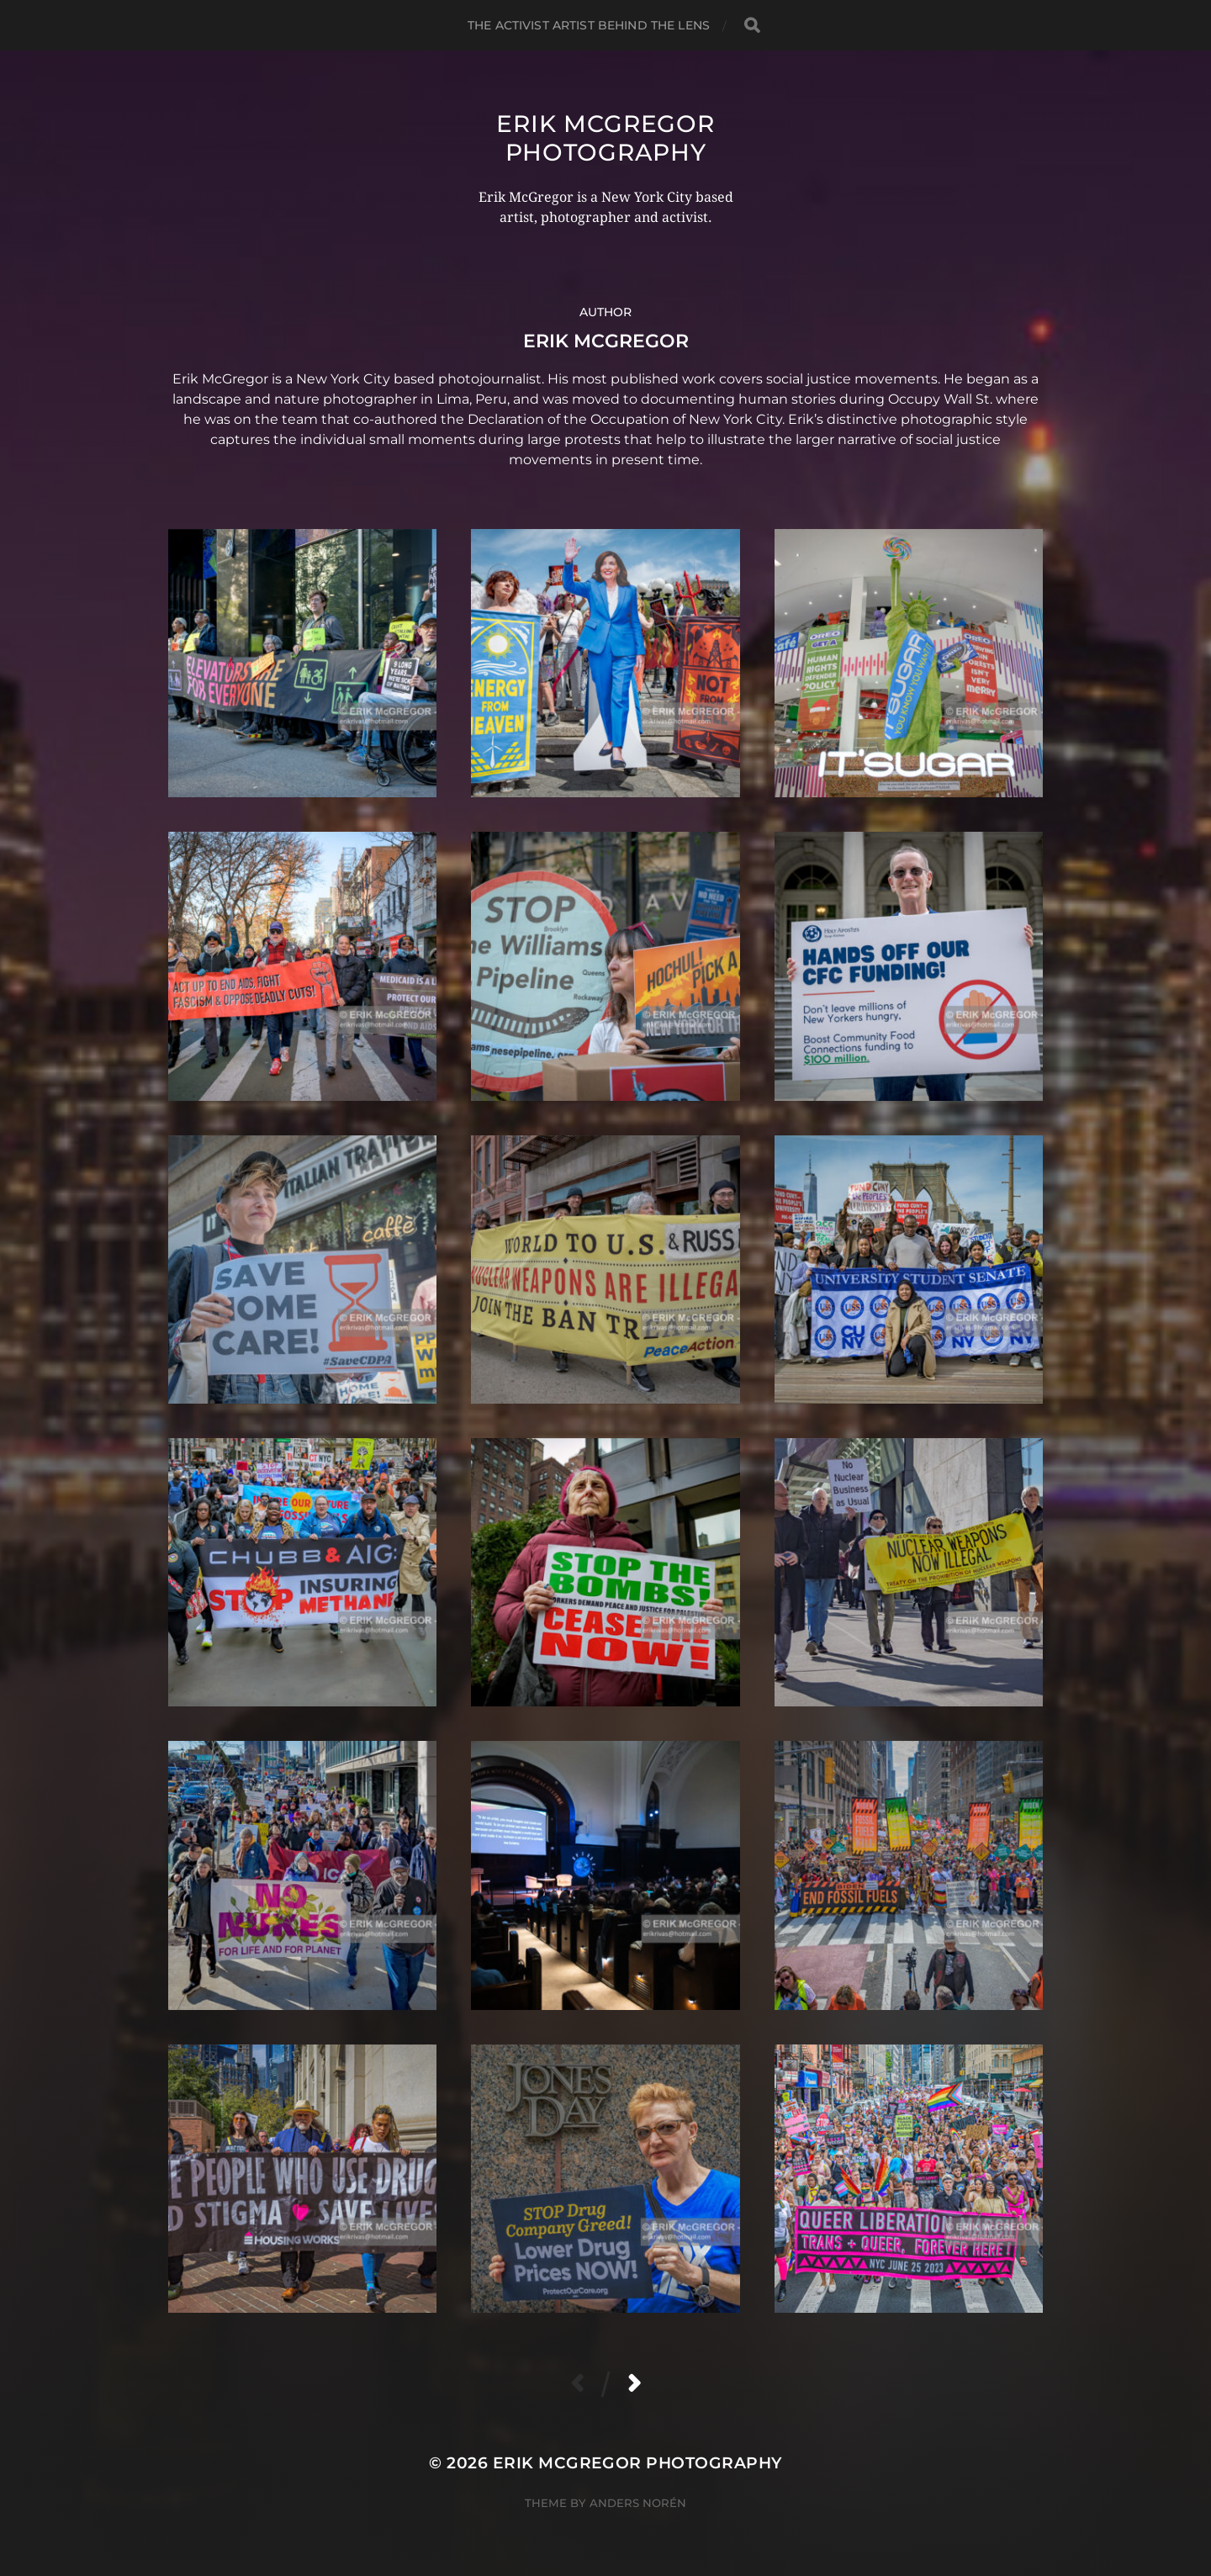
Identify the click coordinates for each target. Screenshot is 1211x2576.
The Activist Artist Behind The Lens (589, 25)
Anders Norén (638, 2503)
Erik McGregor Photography (605, 138)
